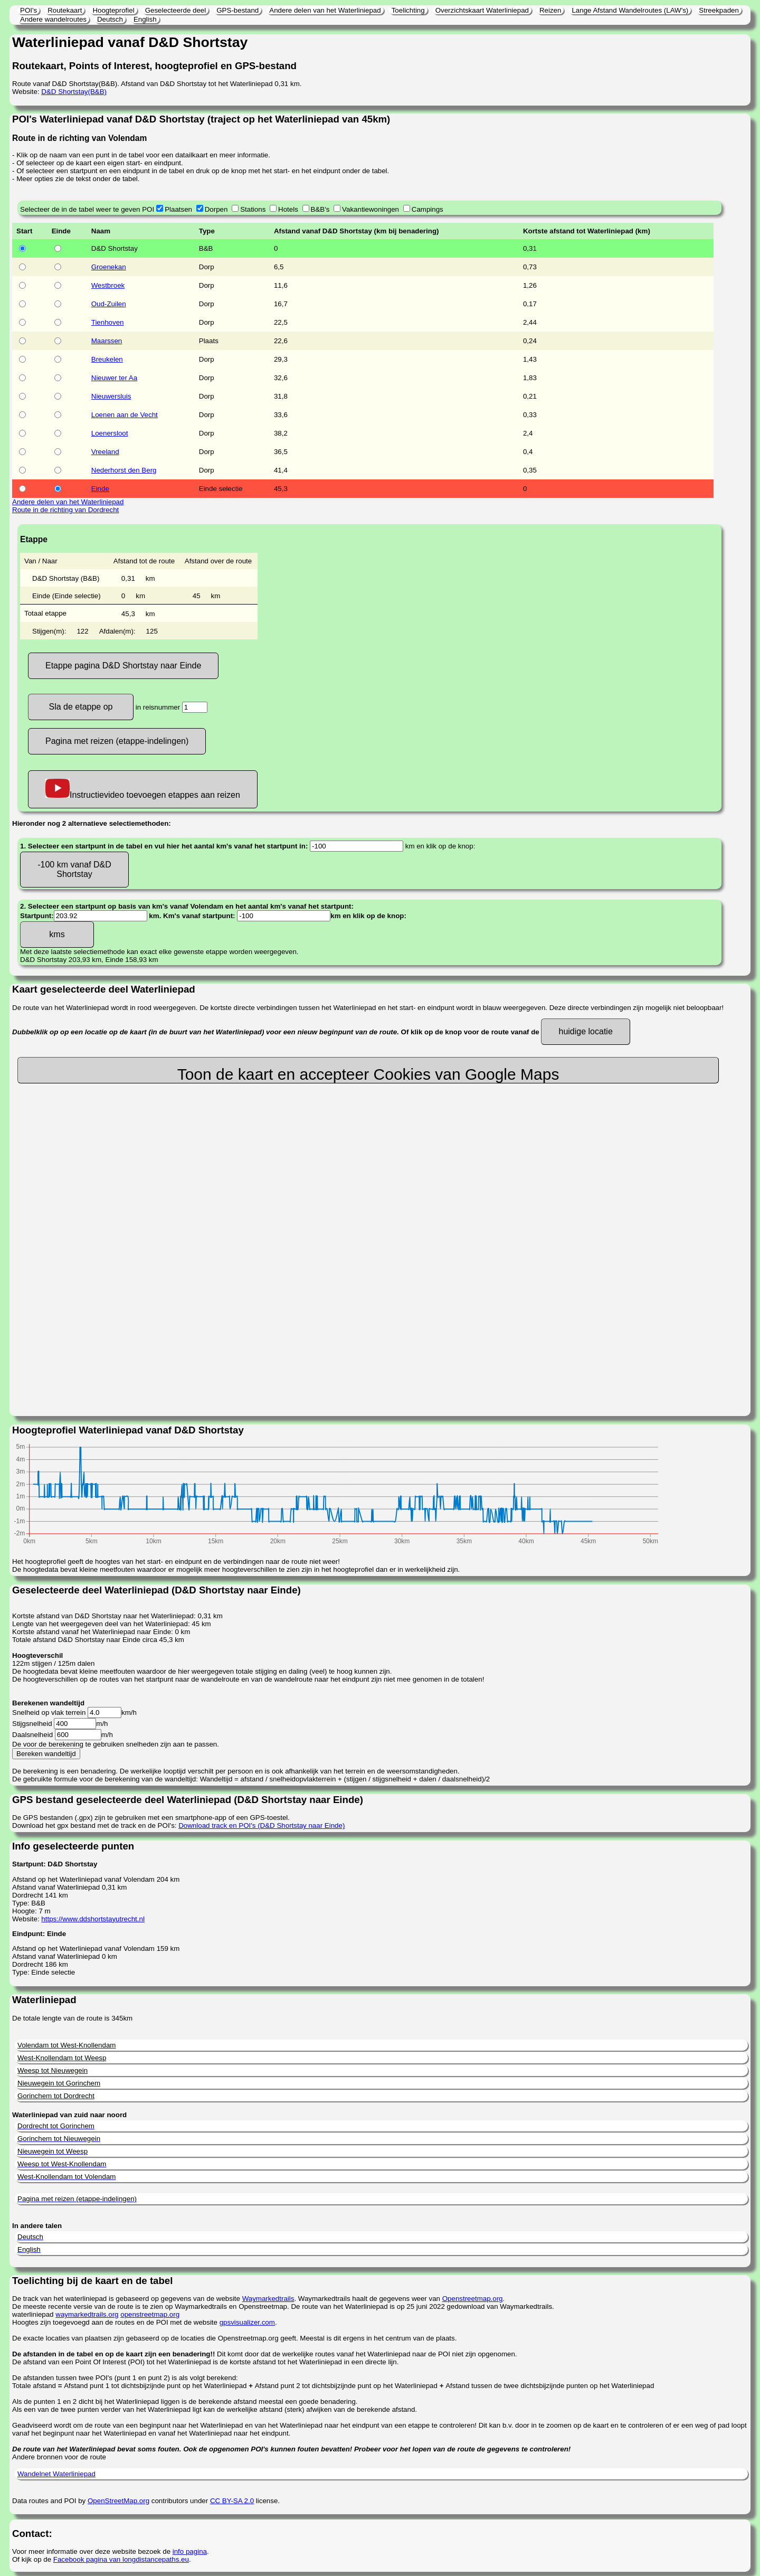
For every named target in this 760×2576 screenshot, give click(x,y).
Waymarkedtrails (268, 2299)
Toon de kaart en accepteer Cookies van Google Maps (368, 1074)
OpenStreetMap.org (118, 2501)
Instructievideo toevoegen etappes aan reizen (142, 789)
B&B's (320, 209)
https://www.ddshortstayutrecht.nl (93, 1919)
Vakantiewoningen (370, 209)
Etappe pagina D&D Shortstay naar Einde (123, 665)
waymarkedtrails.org (86, 2314)
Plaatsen (178, 209)
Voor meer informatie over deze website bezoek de (92, 2551)
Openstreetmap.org (472, 2299)
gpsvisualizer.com (247, 2322)
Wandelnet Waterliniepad (56, 2474)
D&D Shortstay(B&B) (74, 92)
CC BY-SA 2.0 (232, 2501)
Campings (427, 209)
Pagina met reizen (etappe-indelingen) (116, 741)
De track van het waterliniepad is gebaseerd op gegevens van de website (127, 2299)
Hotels (288, 209)
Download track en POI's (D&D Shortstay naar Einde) (261, 1825)
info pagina (190, 2551)
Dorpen (216, 209)
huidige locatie (585, 1031)
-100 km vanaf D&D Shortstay (74, 869)
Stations (252, 209)
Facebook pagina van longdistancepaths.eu (121, 2559)
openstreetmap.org (149, 2314)
